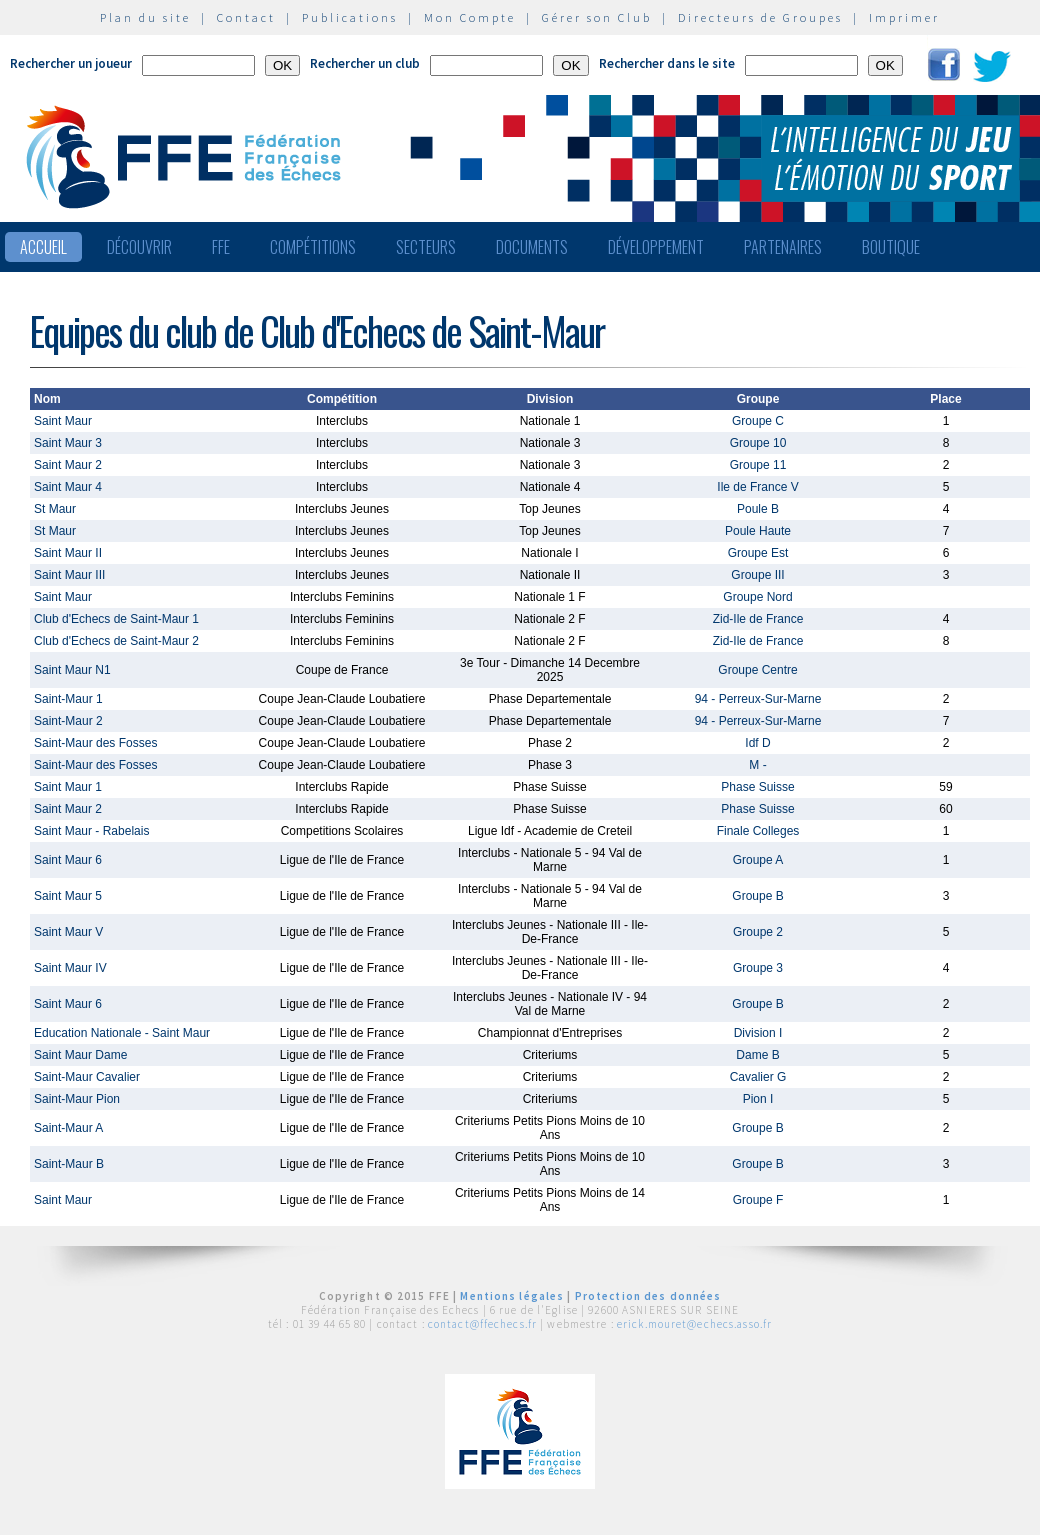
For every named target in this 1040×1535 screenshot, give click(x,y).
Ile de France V (757, 487)
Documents (532, 247)
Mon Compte (470, 17)
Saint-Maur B (69, 1164)
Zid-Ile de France (758, 619)
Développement (656, 247)
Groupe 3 (758, 968)
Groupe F (758, 1200)
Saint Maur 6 (68, 860)
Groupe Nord (757, 597)
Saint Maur (63, 421)
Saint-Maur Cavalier (87, 1077)
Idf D (757, 743)
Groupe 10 (758, 443)
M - (757, 765)
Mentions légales (512, 1296)
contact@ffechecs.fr (482, 1324)
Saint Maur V (68, 932)
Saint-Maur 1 (68, 699)
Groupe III (757, 575)
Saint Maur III (69, 575)
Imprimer (904, 17)
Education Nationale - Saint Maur (122, 1033)
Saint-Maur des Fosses (95, 743)
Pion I (758, 1099)
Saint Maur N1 (72, 670)
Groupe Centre (757, 670)
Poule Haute (758, 531)
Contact (246, 17)
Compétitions (313, 247)
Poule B (758, 509)
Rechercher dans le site (667, 63)
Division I (758, 1033)
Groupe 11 (758, 465)
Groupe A (758, 860)
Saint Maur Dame (80, 1055)
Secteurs (426, 247)
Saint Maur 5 (68, 896)
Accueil (43, 247)
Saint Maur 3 (68, 443)
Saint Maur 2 (68, 465)
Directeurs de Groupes (760, 17)
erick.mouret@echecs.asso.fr (694, 1324)
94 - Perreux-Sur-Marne (758, 699)
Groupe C (758, 421)
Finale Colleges (758, 831)
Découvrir (139, 247)
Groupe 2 (758, 932)
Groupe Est (758, 553)
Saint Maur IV (70, 968)
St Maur (55, 509)
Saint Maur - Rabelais (91, 831)
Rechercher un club (365, 63)
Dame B (757, 1055)
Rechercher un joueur (71, 63)
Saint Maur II (68, 553)
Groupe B (757, 896)
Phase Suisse (757, 787)
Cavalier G (758, 1077)
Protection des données (648, 1296)
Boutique (891, 247)
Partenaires (783, 247)
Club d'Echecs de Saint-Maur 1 (116, 619)
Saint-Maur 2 (68, 721)
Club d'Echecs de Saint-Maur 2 (116, 641)
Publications (350, 17)
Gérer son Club (597, 17)
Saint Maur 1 (68, 787)
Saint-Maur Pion (77, 1099)
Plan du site (145, 17)
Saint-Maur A (68, 1128)
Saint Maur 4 (68, 487)
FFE (221, 247)
